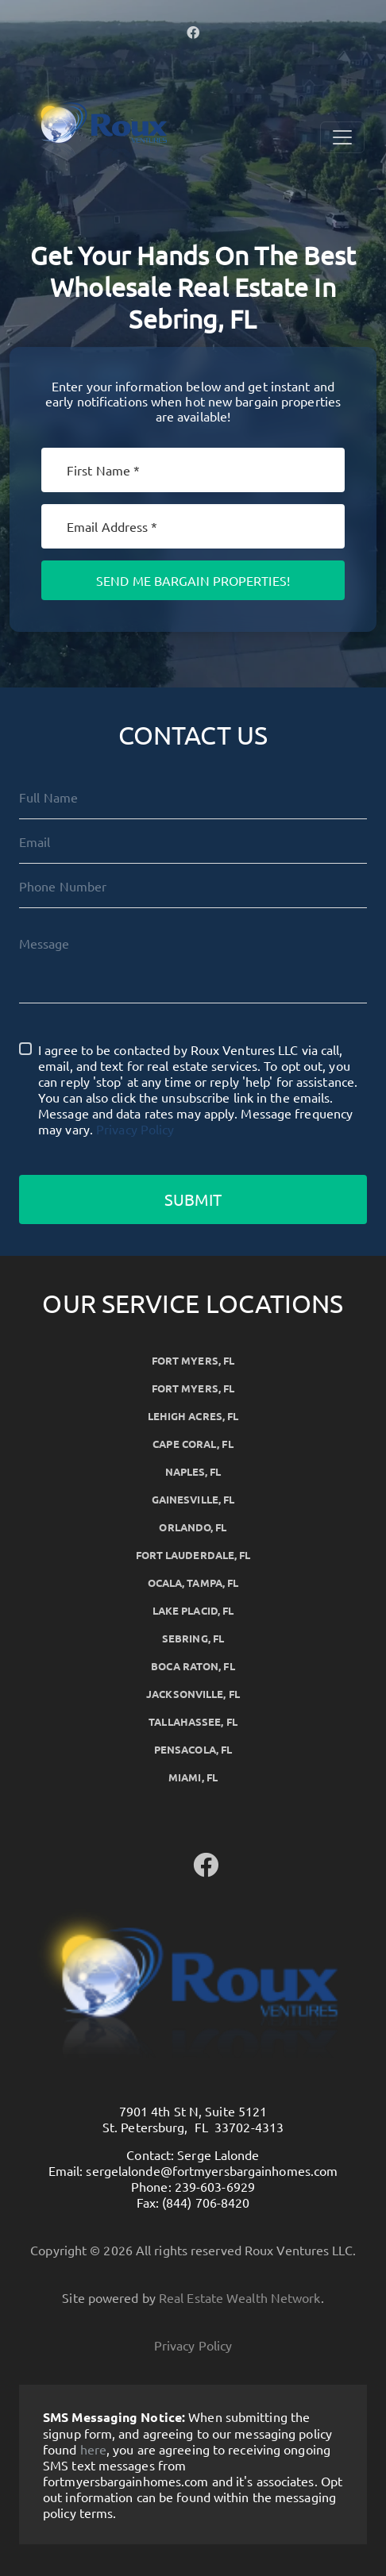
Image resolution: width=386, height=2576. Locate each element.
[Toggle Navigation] (342, 137)
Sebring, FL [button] (193, 1638)
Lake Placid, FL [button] (193, 1610)
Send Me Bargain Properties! (193, 580)
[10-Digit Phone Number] (193, 886)
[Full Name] (193, 797)
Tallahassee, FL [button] (193, 1721)
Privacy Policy (135, 1129)
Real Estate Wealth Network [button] (240, 2297)
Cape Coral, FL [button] (192, 1443)
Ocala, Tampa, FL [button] (193, 1582)
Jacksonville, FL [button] (193, 1693)
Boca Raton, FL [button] (192, 1666)
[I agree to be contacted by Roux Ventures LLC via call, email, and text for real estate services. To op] (25, 1048)
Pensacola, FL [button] (193, 1749)
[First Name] (193, 470)
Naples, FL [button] (193, 1471)
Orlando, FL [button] (192, 1527)
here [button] (93, 2449)
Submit (193, 1199)
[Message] (193, 962)
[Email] (193, 526)
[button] (193, 32)
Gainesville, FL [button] (193, 1499)
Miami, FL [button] (193, 1777)
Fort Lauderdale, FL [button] (193, 1554)
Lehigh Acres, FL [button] (193, 1416)
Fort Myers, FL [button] (193, 1360)
